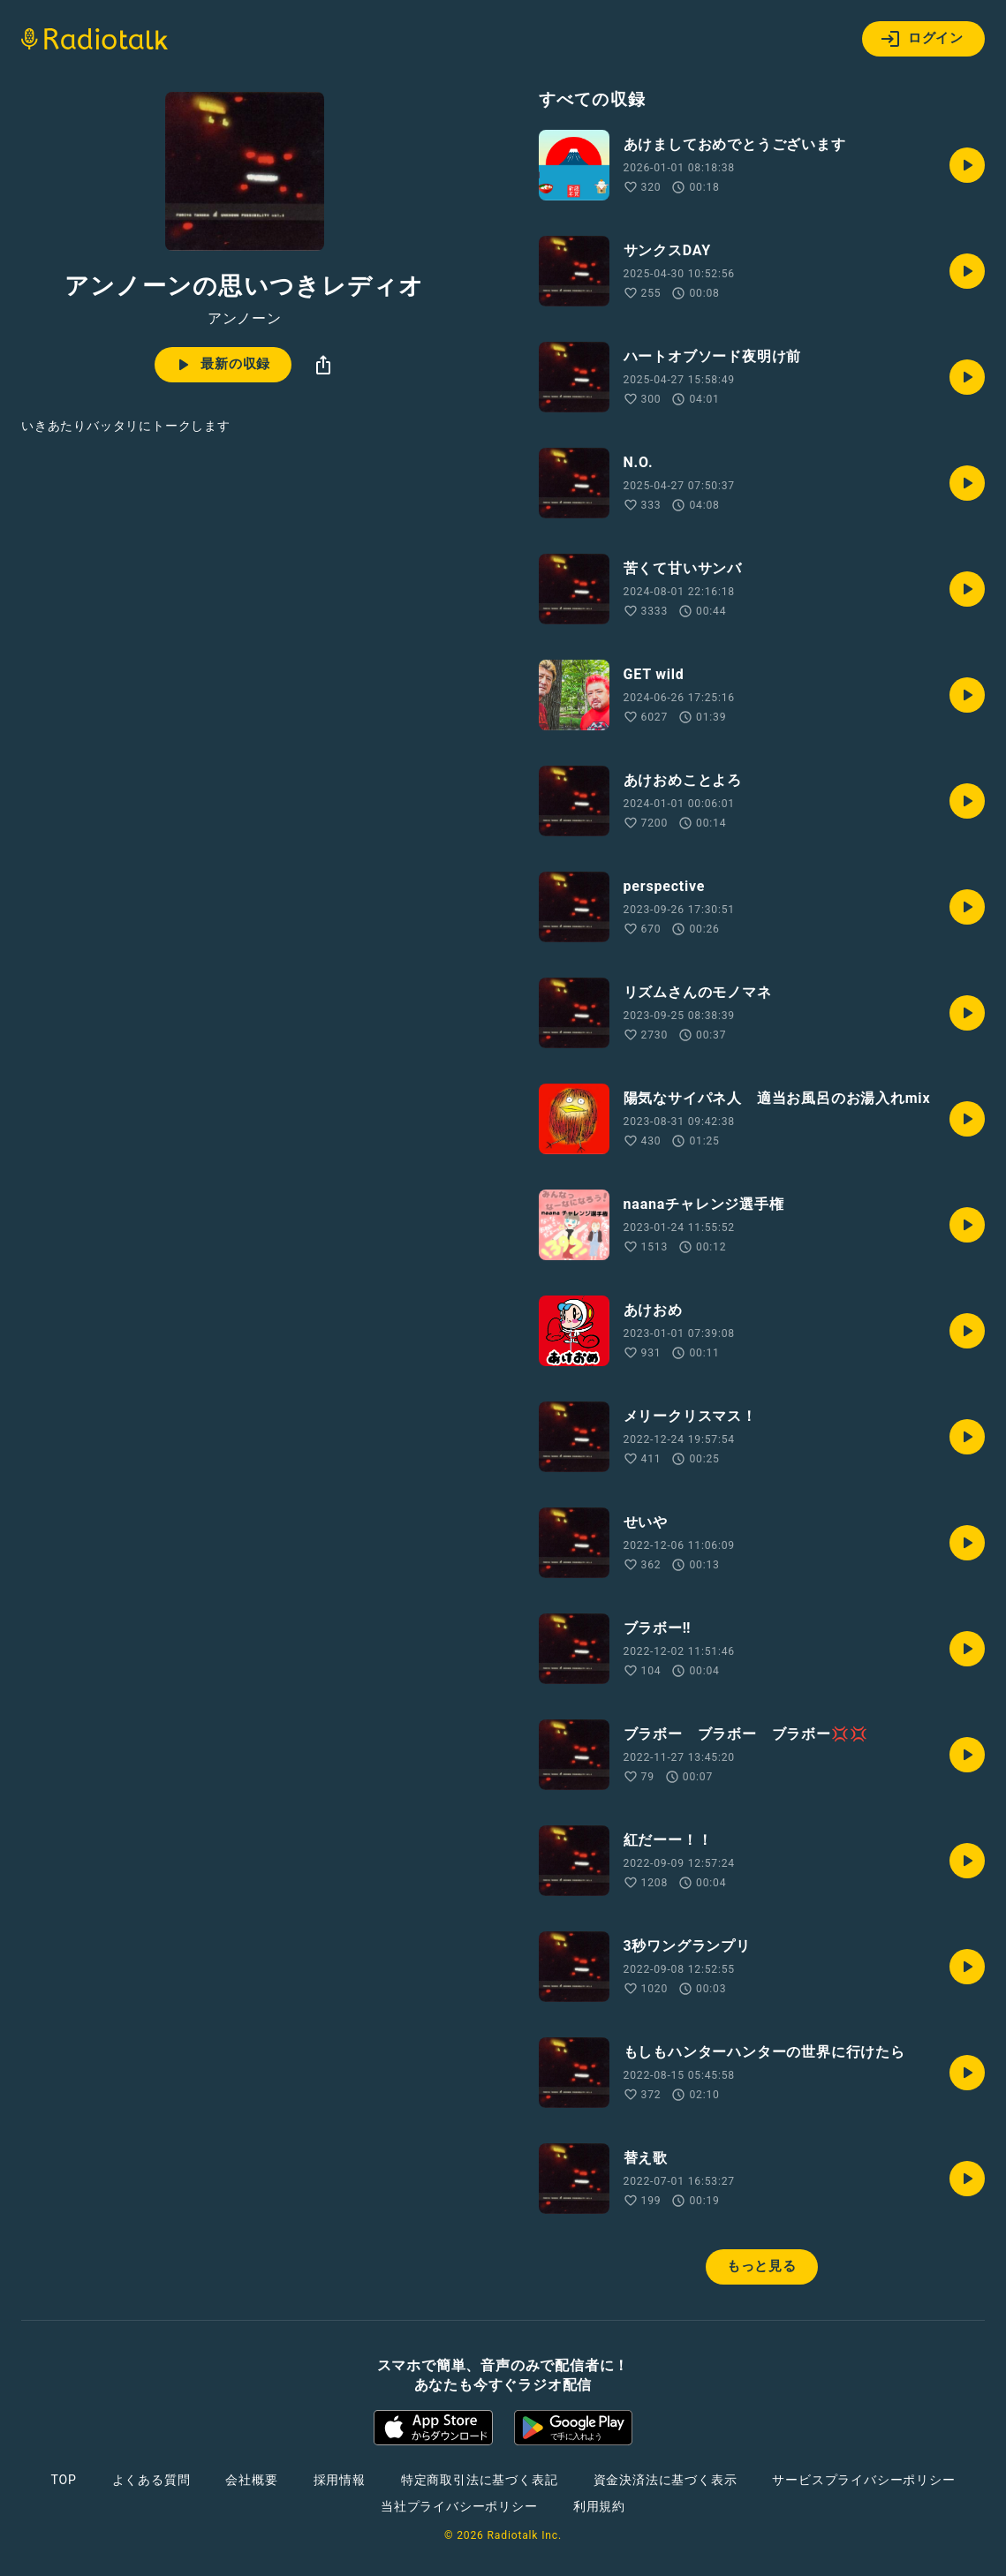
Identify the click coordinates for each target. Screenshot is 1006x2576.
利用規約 (599, 2506)
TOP (63, 2480)
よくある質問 (151, 2480)
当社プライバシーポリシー (459, 2506)
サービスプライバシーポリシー (863, 2480)
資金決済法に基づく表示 (665, 2480)
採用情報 (340, 2480)
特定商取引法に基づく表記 (479, 2480)
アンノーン (245, 319)
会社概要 (251, 2480)
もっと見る (762, 2266)
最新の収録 (221, 364)
